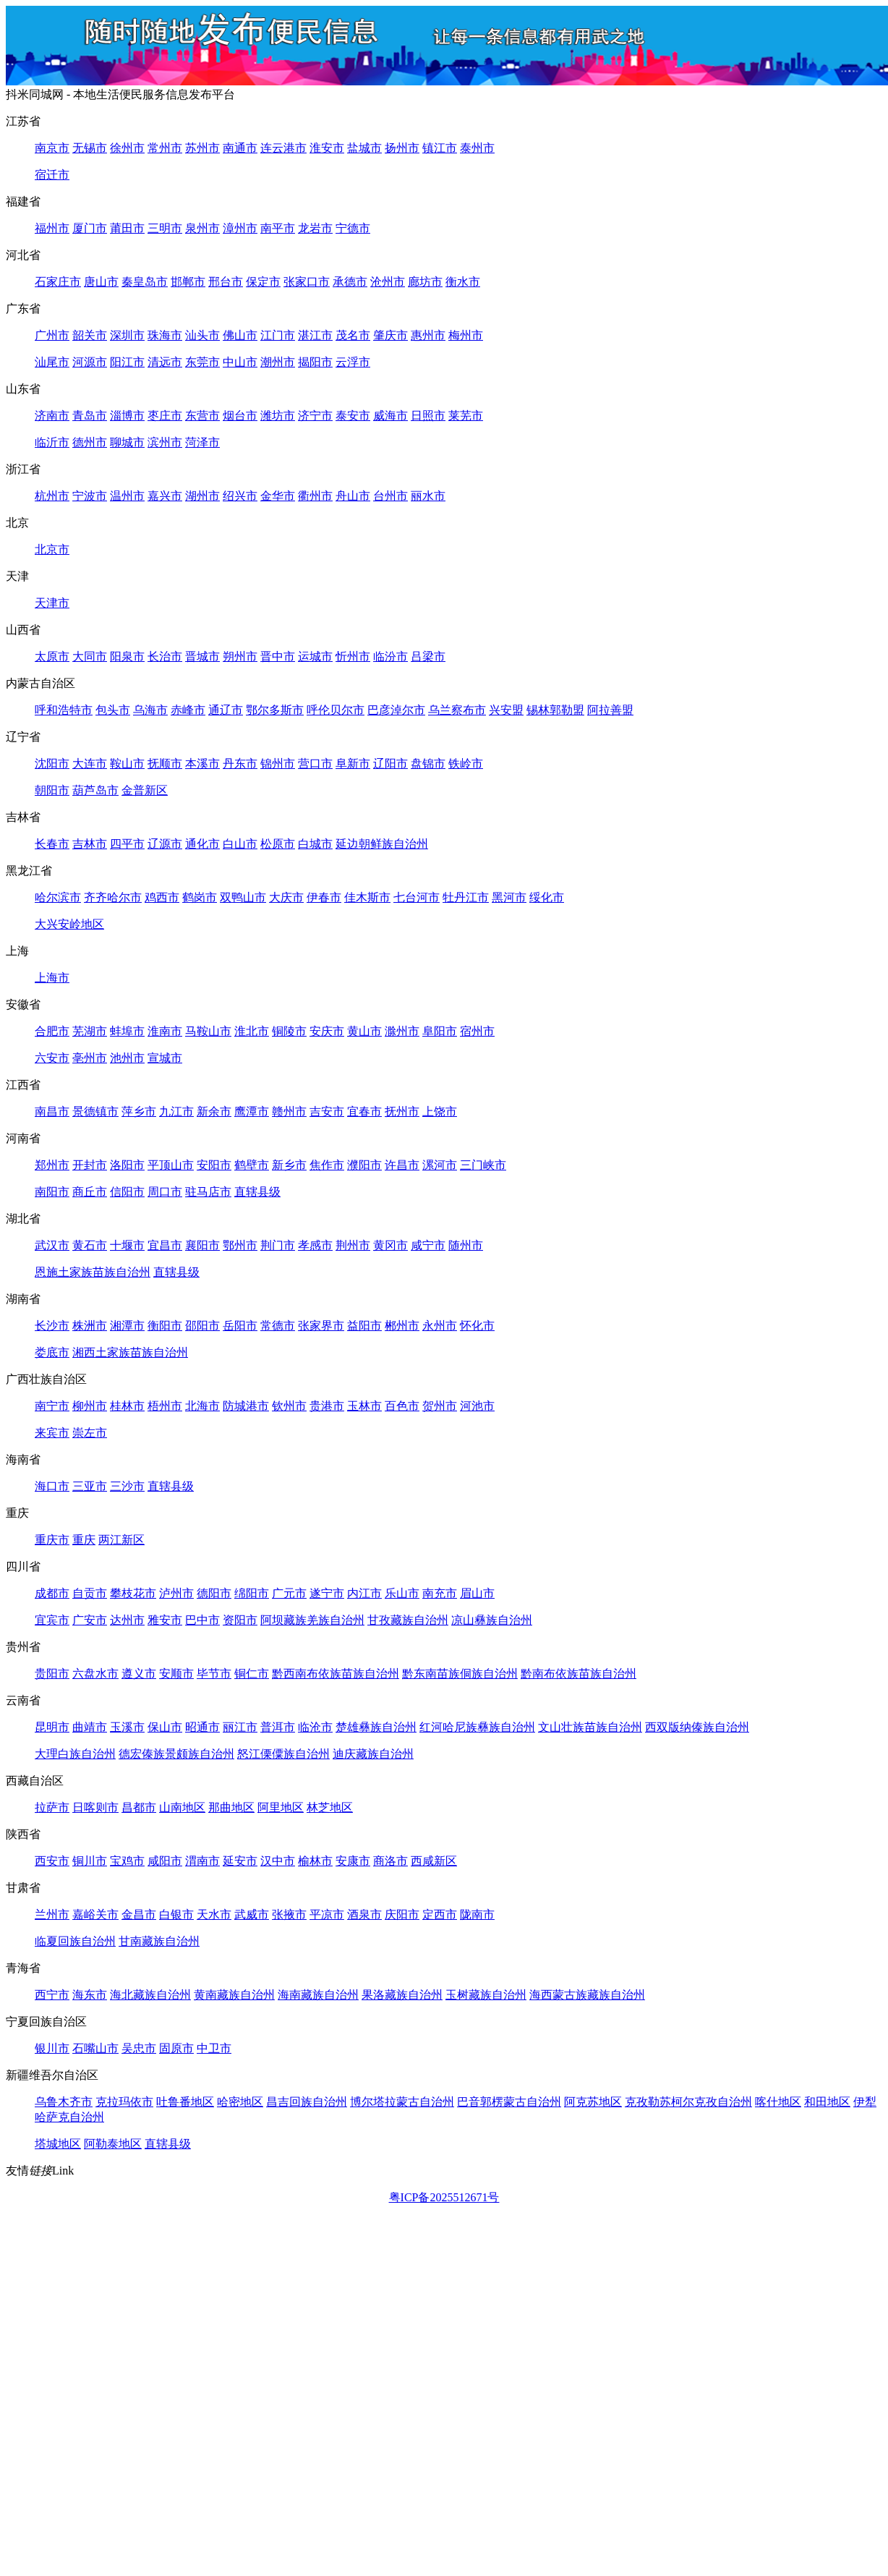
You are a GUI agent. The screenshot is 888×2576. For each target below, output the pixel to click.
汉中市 (277, 1861)
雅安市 (165, 1620)
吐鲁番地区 (185, 2102)
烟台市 (240, 415)
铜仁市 (251, 1673)
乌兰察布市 (457, 710)
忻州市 (353, 656)
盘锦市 (428, 763)
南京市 (52, 148)
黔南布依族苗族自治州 (578, 1673)
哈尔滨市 (58, 897)
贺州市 (439, 1406)
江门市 (277, 335)
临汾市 (390, 656)
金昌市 (138, 1914)
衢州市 (315, 496)
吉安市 (326, 1111)
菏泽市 (202, 442)
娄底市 (52, 1352)
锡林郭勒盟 (555, 710)
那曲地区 (231, 1807)
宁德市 (353, 228)
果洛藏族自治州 (402, 1995)
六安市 (52, 1058)
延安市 (240, 1861)
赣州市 (289, 1111)
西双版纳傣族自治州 (697, 1727)
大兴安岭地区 (69, 924)
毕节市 (214, 1673)
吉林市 (89, 844)
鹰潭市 (251, 1111)
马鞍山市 (208, 1031)
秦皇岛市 (144, 282)
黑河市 (509, 897)
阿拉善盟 (610, 710)
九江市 (176, 1111)
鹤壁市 (251, 1165)
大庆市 (286, 897)
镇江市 (439, 148)
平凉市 (326, 1914)
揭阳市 (315, 362)
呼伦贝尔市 (335, 710)
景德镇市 (95, 1111)
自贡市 (89, 1593)
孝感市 (315, 1245)
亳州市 (89, 1058)
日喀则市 (95, 1807)
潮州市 (277, 362)
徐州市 (127, 148)
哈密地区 (240, 2102)
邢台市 (225, 282)
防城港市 (246, 1406)
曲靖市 (89, 1727)
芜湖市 (89, 1031)
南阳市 (52, 1192)
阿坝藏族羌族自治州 (312, 1620)
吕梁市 (428, 656)
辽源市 (165, 844)
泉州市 (202, 228)
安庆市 (326, 1031)
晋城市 (202, 656)
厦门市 (89, 228)
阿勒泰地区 (113, 2144)
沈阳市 (52, 763)
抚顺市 (165, 763)
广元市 (289, 1593)
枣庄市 (165, 415)
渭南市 (202, 1861)
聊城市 (127, 442)
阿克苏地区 (593, 2102)
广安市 (89, 1620)
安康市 (353, 1861)
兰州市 (52, 1914)
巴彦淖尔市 (396, 710)
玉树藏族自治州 (485, 1995)
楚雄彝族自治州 (376, 1727)
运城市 (315, 656)
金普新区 (144, 790)
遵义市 (138, 1673)
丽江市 (240, 1727)
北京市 (52, 549)
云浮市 (353, 362)
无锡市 (89, 148)
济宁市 (315, 415)
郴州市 (402, 1325)
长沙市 (52, 1325)
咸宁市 (428, 1245)
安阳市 (214, 1165)
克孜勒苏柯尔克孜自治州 (688, 2102)
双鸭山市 (243, 897)
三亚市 (89, 1486)
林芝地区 (330, 1807)
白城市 (315, 844)
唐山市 (101, 282)
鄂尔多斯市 (275, 710)
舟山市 (353, 496)
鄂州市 (240, 1245)
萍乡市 (138, 1111)
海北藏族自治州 (150, 1995)
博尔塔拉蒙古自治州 (402, 2102)
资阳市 (240, 1620)
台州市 (390, 496)
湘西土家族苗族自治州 (130, 1352)
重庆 (83, 1540)
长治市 (165, 656)
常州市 (165, 148)
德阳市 (214, 1593)
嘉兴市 (165, 496)
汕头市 (202, 335)
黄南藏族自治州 (234, 1995)
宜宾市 (52, 1620)
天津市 (52, 603)
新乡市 (289, 1165)
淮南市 (165, 1031)
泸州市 (176, 1593)
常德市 (277, 1325)
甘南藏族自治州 (159, 1941)
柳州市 (89, 1406)
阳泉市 (127, 656)
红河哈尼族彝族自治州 (477, 1727)
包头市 (112, 710)
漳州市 (240, 228)
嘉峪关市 (95, 1914)
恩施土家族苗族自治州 (92, 1272)
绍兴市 (240, 496)
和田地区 (827, 2102)
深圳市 (127, 335)
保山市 (165, 1727)
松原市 (277, 844)
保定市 (263, 282)
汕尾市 (52, 362)
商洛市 (390, 1861)
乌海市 (150, 710)
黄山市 (364, 1031)
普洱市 (277, 1727)
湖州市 (202, 496)
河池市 (477, 1406)
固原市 (176, 2048)
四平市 (127, 844)
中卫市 (214, 2048)
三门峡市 (483, 1165)
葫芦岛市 (95, 790)
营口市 (315, 763)
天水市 (214, 1914)
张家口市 (306, 282)
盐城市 (364, 148)
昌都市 (138, 1807)
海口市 (52, 1486)
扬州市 (402, 148)
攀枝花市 (133, 1593)
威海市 (390, 415)
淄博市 (127, 415)
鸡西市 (162, 897)
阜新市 (353, 763)
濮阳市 (364, 1165)
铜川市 (89, 1861)
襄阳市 (202, 1245)
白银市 (176, 1914)
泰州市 (477, 148)
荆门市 (277, 1245)
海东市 (89, 1995)
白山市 (240, 844)
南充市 (439, 1593)
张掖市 (289, 1914)
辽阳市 (390, 763)
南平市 (277, 228)
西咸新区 (434, 1861)
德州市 (89, 442)
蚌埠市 (127, 1031)
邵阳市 (202, 1325)
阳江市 (127, 362)
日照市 (428, 415)
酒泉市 (364, 1914)
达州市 (127, 1620)
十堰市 (127, 1245)
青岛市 (89, 415)
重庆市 (52, 1540)
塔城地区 (58, 2144)
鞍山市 (127, 763)
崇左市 (89, 1433)
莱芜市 (465, 415)
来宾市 (52, 1433)
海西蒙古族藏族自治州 (587, 1995)
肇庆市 (390, 335)
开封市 (89, 1165)
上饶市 (439, 1111)
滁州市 (402, 1031)
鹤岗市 (199, 897)
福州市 (52, 228)
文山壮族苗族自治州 (590, 1727)
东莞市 (202, 362)
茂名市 (353, 335)
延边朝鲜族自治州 (382, 844)
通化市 (202, 844)
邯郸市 (188, 282)
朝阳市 (52, 790)
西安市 (52, 1861)
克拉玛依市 (124, 2102)
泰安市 (353, 415)
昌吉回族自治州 (306, 2102)
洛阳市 (127, 1165)
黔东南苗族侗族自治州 (460, 1673)
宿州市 (477, 1031)
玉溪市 (127, 1727)
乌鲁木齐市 (64, 2102)
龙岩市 (315, 228)
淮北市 (251, 1031)
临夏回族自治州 (75, 1941)
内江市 (364, 1593)
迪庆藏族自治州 (373, 1754)
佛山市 (240, 335)
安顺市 (176, 1673)
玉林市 (364, 1406)
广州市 (52, 335)
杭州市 (52, 496)
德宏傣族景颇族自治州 (176, 1754)
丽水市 (428, 496)
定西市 (439, 1914)
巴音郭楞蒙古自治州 (509, 2102)
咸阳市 (165, 1861)
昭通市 (202, 1727)
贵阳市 (52, 1673)
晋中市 (277, 656)
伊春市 (324, 897)
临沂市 (52, 442)
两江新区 (121, 1540)
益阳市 (364, 1325)
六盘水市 (95, 1673)
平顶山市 (171, 1165)
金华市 (277, 496)
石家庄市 (58, 282)
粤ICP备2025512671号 (444, 2197)
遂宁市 (326, 1593)
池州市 (127, 1058)
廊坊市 (425, 282)
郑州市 (52, 1165)
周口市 (165, 1192)
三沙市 (127, 1486)
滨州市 (165, 442)
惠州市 (428, 335)
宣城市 (165, 1058)
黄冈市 (390, 1245)
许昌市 (402, 1165)
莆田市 (127, 228)
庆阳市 (402, 1914)
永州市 (439, 1325)
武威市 (251, 1914)
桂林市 (127, 1406)
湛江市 (315, 335)
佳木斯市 (367, 897)
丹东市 (240, 763)
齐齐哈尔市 (113, 897)
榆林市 (315, 1861)
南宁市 (52, 1406)
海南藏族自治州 (318, 1995)
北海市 (202, 1406)
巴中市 (202, 1620)
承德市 (350, 282)
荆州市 (353, 1245)
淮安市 (326, 148)
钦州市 (289, 1406)
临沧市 (315, 1727)
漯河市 (439, 1165)
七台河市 (416, 897)
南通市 (240, 148)
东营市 (202, 415)
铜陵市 (289, 1031)
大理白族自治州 (75, 1754)
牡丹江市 (466, 897)
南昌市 (52, 1111)
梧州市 (165, 1406)
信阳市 (127, 1192)
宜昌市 (165, 1245)
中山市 (240, 362)
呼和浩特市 (64, 710)
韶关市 (89, 335)
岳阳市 (240, 1325)
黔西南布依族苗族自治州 (335, 1673)
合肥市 (52, 1031)
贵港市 (326, 1406)
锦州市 (277, 763)
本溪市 (202, 763)
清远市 (165, 362)
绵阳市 (251, 1593)
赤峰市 (188, 710)
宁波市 (89, 496)
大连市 (89, 763)
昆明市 (52, 1727)
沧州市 (387, 282)
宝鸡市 (127, 1861)
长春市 (52, 844)
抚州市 (402, 1111)
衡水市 (462, 282)
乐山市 (402, 1593)
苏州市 (202, 148)
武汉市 (52, 1245)
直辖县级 (257, 1192)
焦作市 (326, 1165)
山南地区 (182, 1807)
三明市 (165, 228)
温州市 (127, 496)
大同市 (89, 656)
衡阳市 (165, 1325)
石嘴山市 (95, 2048)
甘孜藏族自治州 (407, 1620)
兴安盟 (506, 710)
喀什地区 (778, 2102)
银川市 (52, 2048)
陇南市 (477, 1914)
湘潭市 (127, 1325)
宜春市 (364, 1111)
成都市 (52, 1593)
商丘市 (89, 1192)
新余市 (214, 1111)
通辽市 (225, 710)
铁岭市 (465, 763)
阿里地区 (280, 1807)
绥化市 (546, 897)
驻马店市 (208, 1192)
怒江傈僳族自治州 (283, 1754)
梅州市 (465, 335)
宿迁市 (52, 175)
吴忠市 (138, 2048)
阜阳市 (439, 1031)
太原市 (52, 656)
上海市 (52, 978)
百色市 (402, 1406)
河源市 (89, 362)
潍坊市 (277, 415)
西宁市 (52, 1995)
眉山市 (477, 1593)
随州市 (465, 1245)
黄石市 (89, 1245)
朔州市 (240, 656)
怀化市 (477, 1325)
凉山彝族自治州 (491, 1620)
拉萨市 (52, 1807)
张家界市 (321, 1325)
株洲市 (89, 1325)
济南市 (52, 415)
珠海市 (165, 335)
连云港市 (283, 148)
